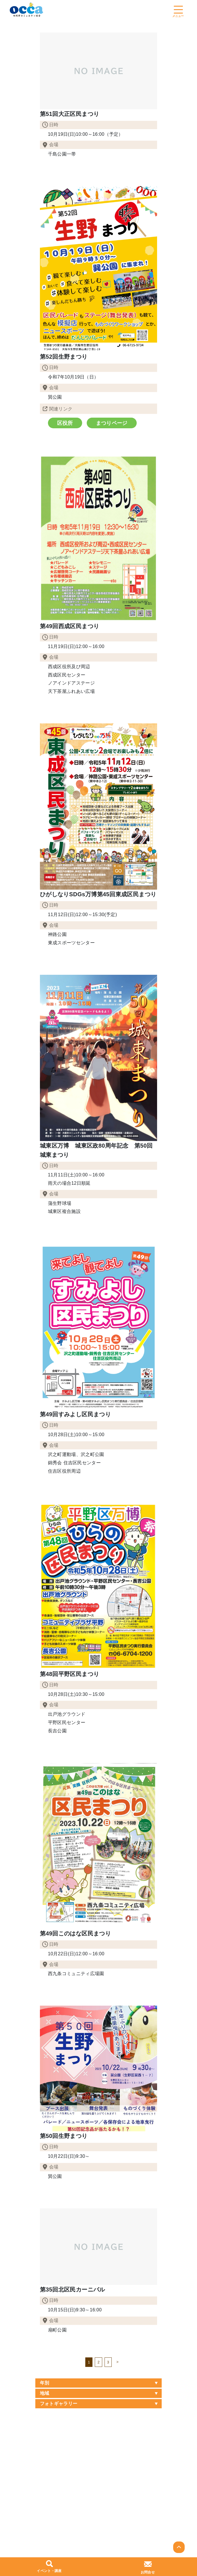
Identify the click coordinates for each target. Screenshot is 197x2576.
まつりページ (108, 422)
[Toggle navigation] (178, 9)
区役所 (64, 422)
